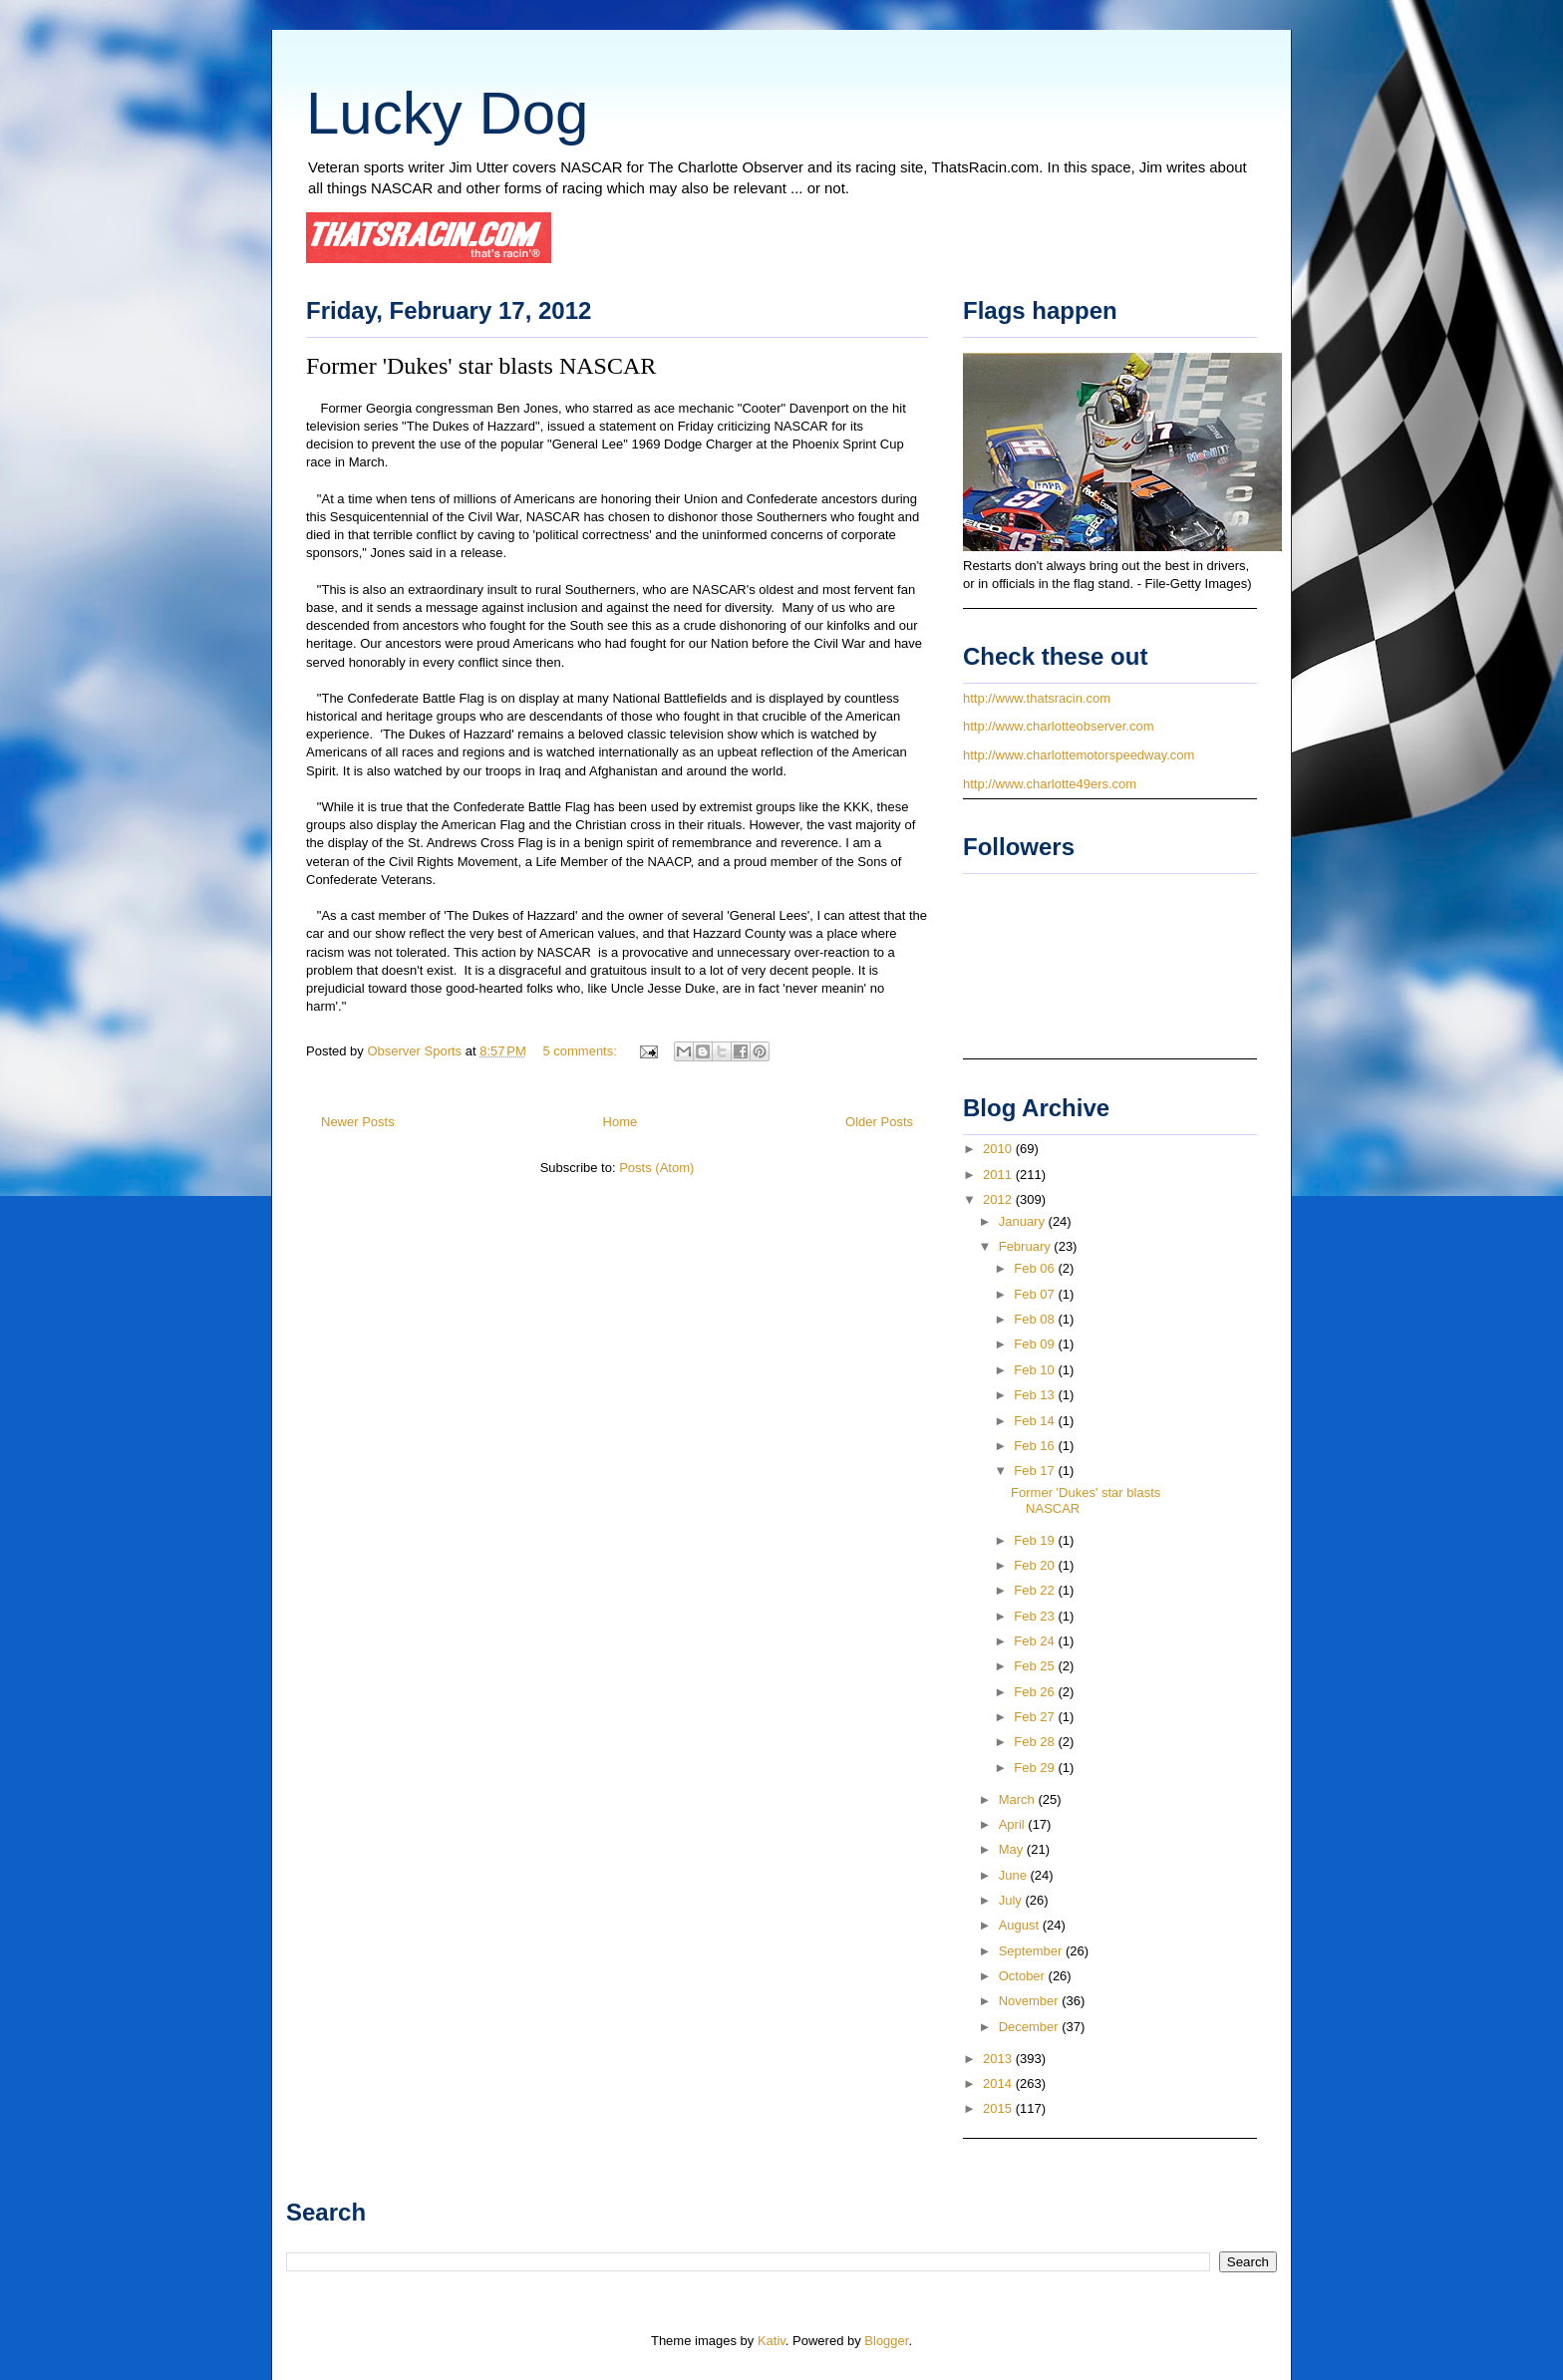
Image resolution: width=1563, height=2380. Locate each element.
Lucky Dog (447, 113)
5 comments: (581, 1050)
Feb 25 (1036, 1665)
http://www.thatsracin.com (1036, 698)
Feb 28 (1036, 1741)
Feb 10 (1036, 1369)
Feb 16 (1036, 1445)
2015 (999, 2108)
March (1019, 1799)
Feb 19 (1036, 1540)
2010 (999, 1148)
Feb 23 (1036, 1616)
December (1031, 2026)
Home (620, 1121)
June (1015, 1875)
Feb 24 (1036, 1641)
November (1031, 2000)
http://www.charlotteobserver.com (1058, 726)
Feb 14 (1036, 1420)
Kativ (771, 2340)
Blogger (886, 2340)
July (1012, 1900)
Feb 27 (1036, 1716)
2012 (999, 1199)
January (1024, 1221)
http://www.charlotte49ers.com (1049, 783)
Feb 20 (1036, 1565)
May (1013, 1849)
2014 (999, 2083)
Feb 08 (1036, 1319)
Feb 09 (1036, 1344)
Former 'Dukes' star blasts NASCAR (481, 366)
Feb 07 (1036, 1294)
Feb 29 (1036, 1767)
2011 (999, 1174)
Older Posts (879, 1121)
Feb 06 (1036, 1268)
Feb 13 (1036, 1394)
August (1021, 1925)
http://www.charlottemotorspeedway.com (1078, 754)
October (1024, 1975)
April (1014, 1824)
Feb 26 (1036, 1691)
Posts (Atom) (656, 1167)
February (1027, 1246)
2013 (999, 2058)
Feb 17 (1036, 1470)
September (1032, 1950)
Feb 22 (1036, 1590)
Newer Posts (358, 1121)
